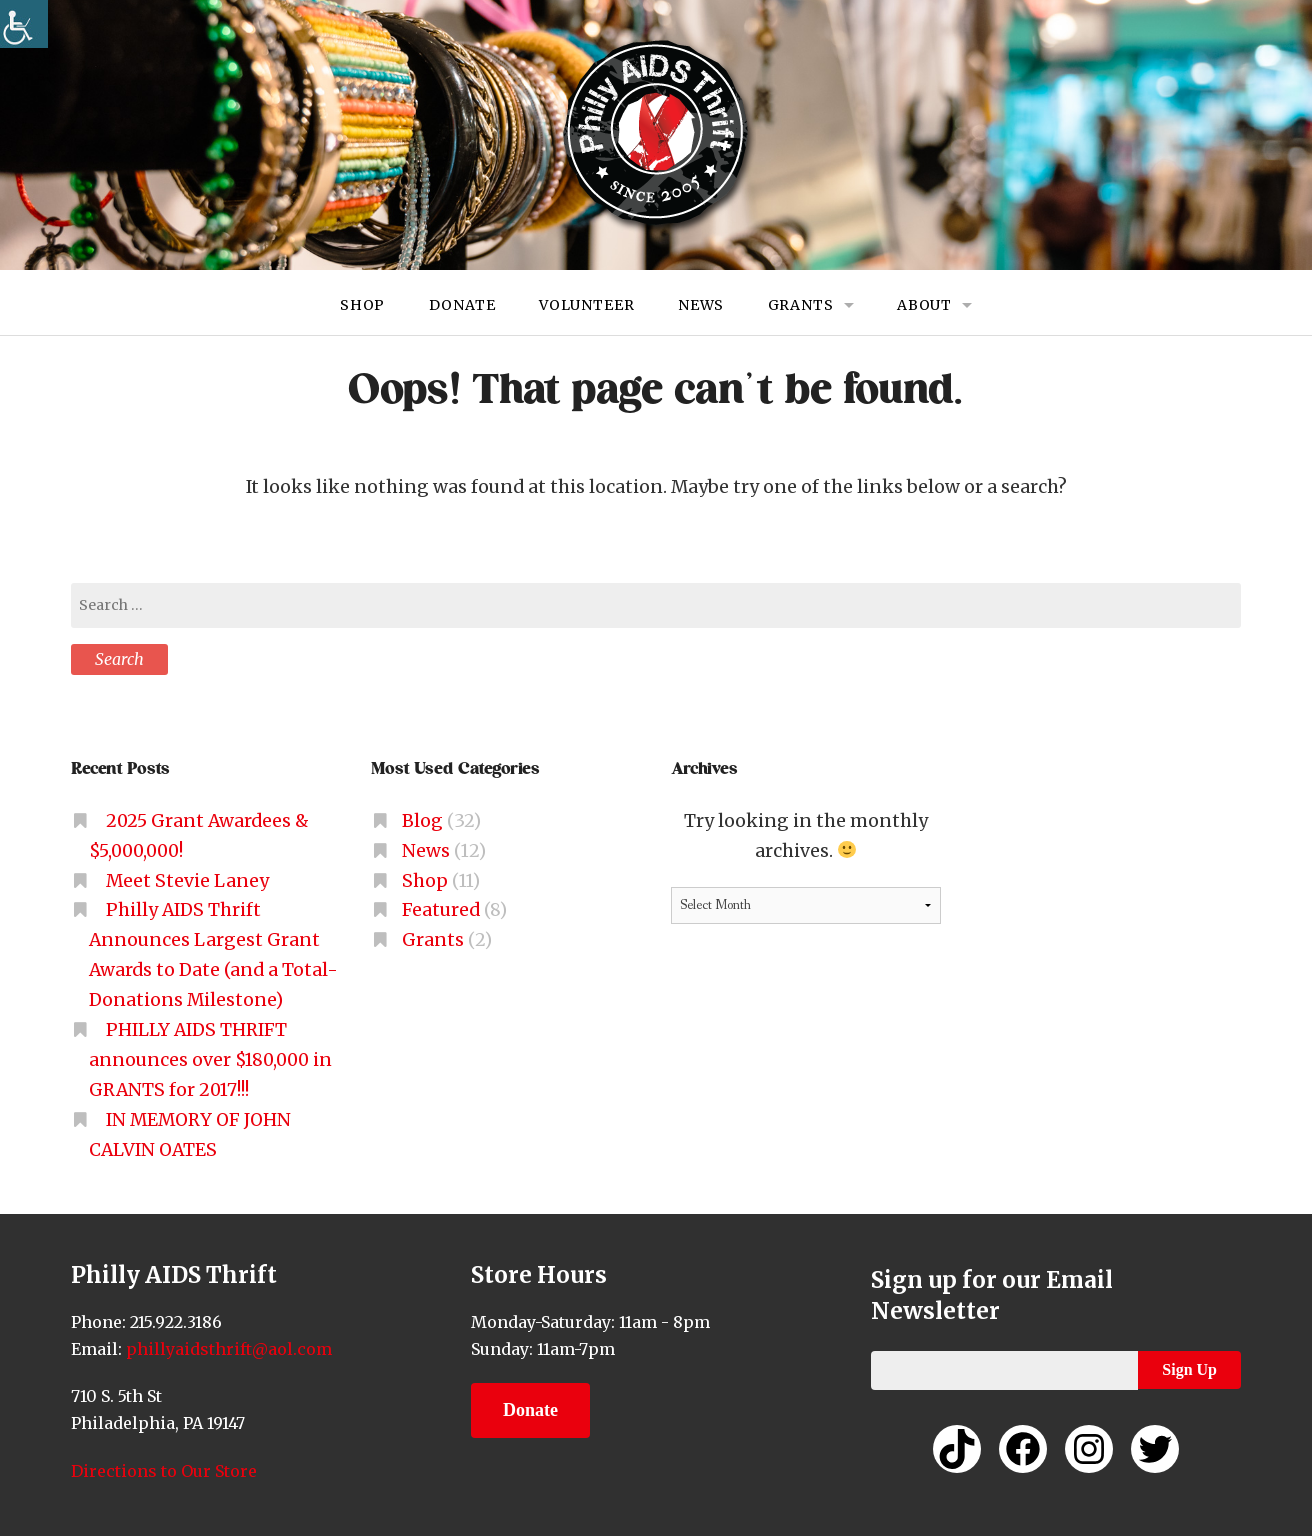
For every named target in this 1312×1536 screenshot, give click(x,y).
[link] (24, 24)
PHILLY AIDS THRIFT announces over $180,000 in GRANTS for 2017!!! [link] (210, 1060)
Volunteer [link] (587, 305)
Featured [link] (441, 910)
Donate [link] (462, 305)
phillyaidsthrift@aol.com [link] (227, 1349)
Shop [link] (362, 305)
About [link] (924, 305)
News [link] (701, 305)
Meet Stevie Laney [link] (187, 881)
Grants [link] (801, 305)
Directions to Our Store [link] (164, 1471)
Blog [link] (422, 821)
